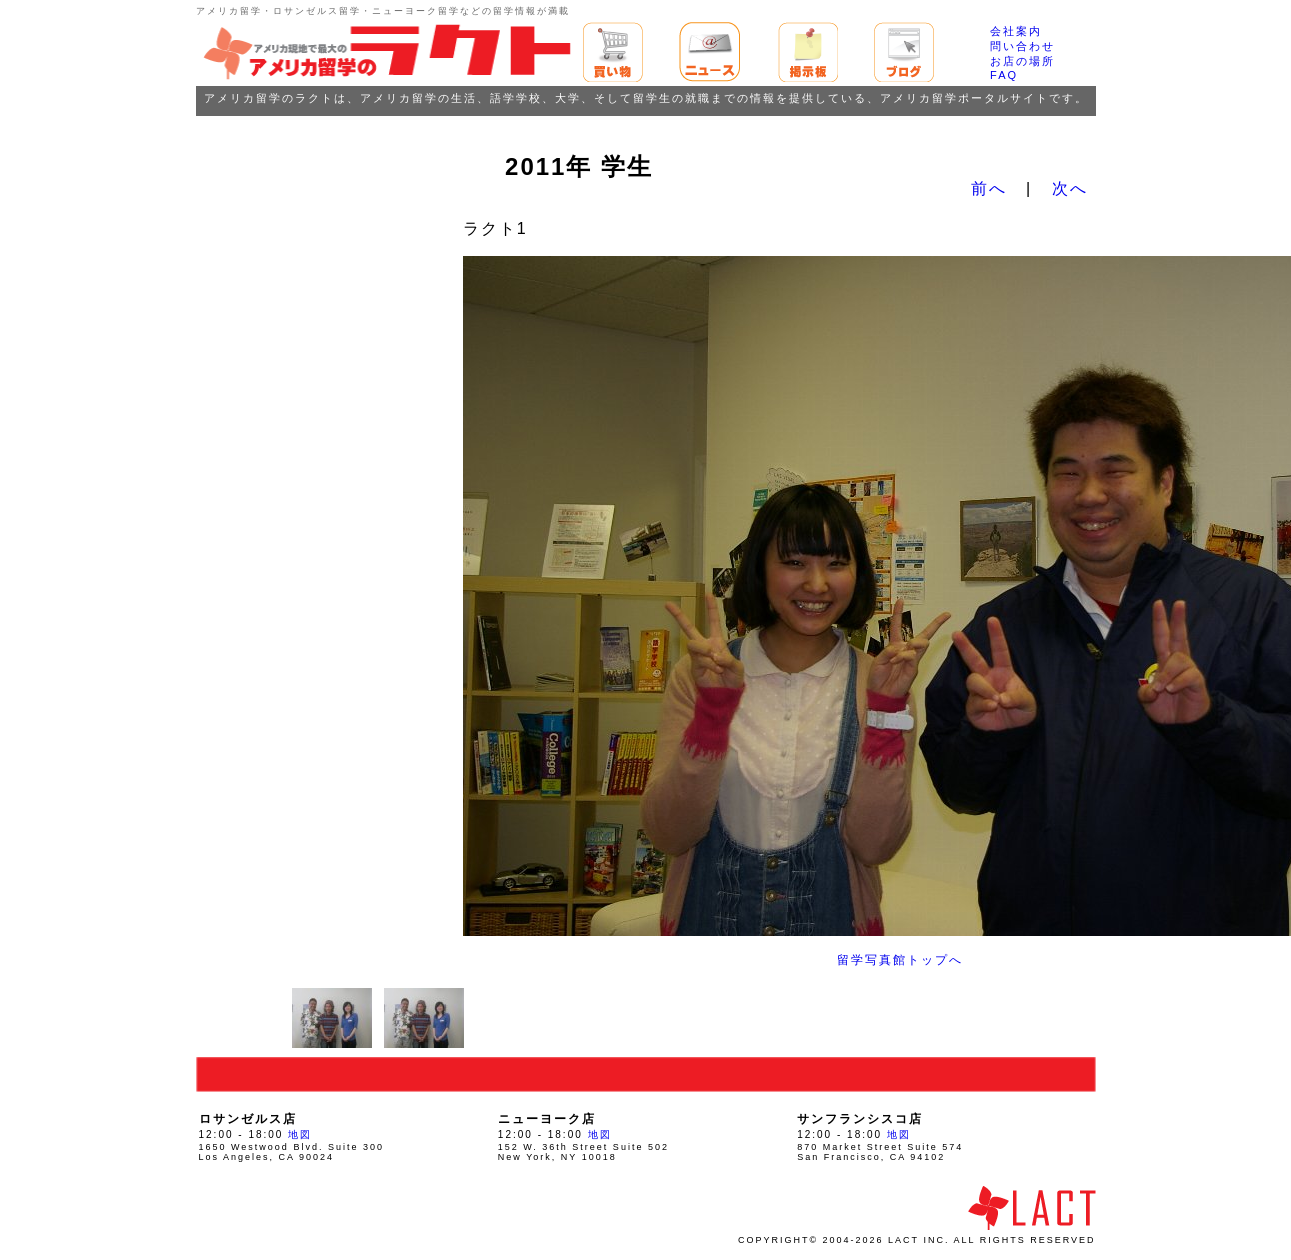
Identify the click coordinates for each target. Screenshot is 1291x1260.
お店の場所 (1022, 61)
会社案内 (1016, 31)
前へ (989, 188)
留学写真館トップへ (900, 960)
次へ (1070, 188)
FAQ (1004, 75)
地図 (300, 1134)
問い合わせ (1022, 46)
